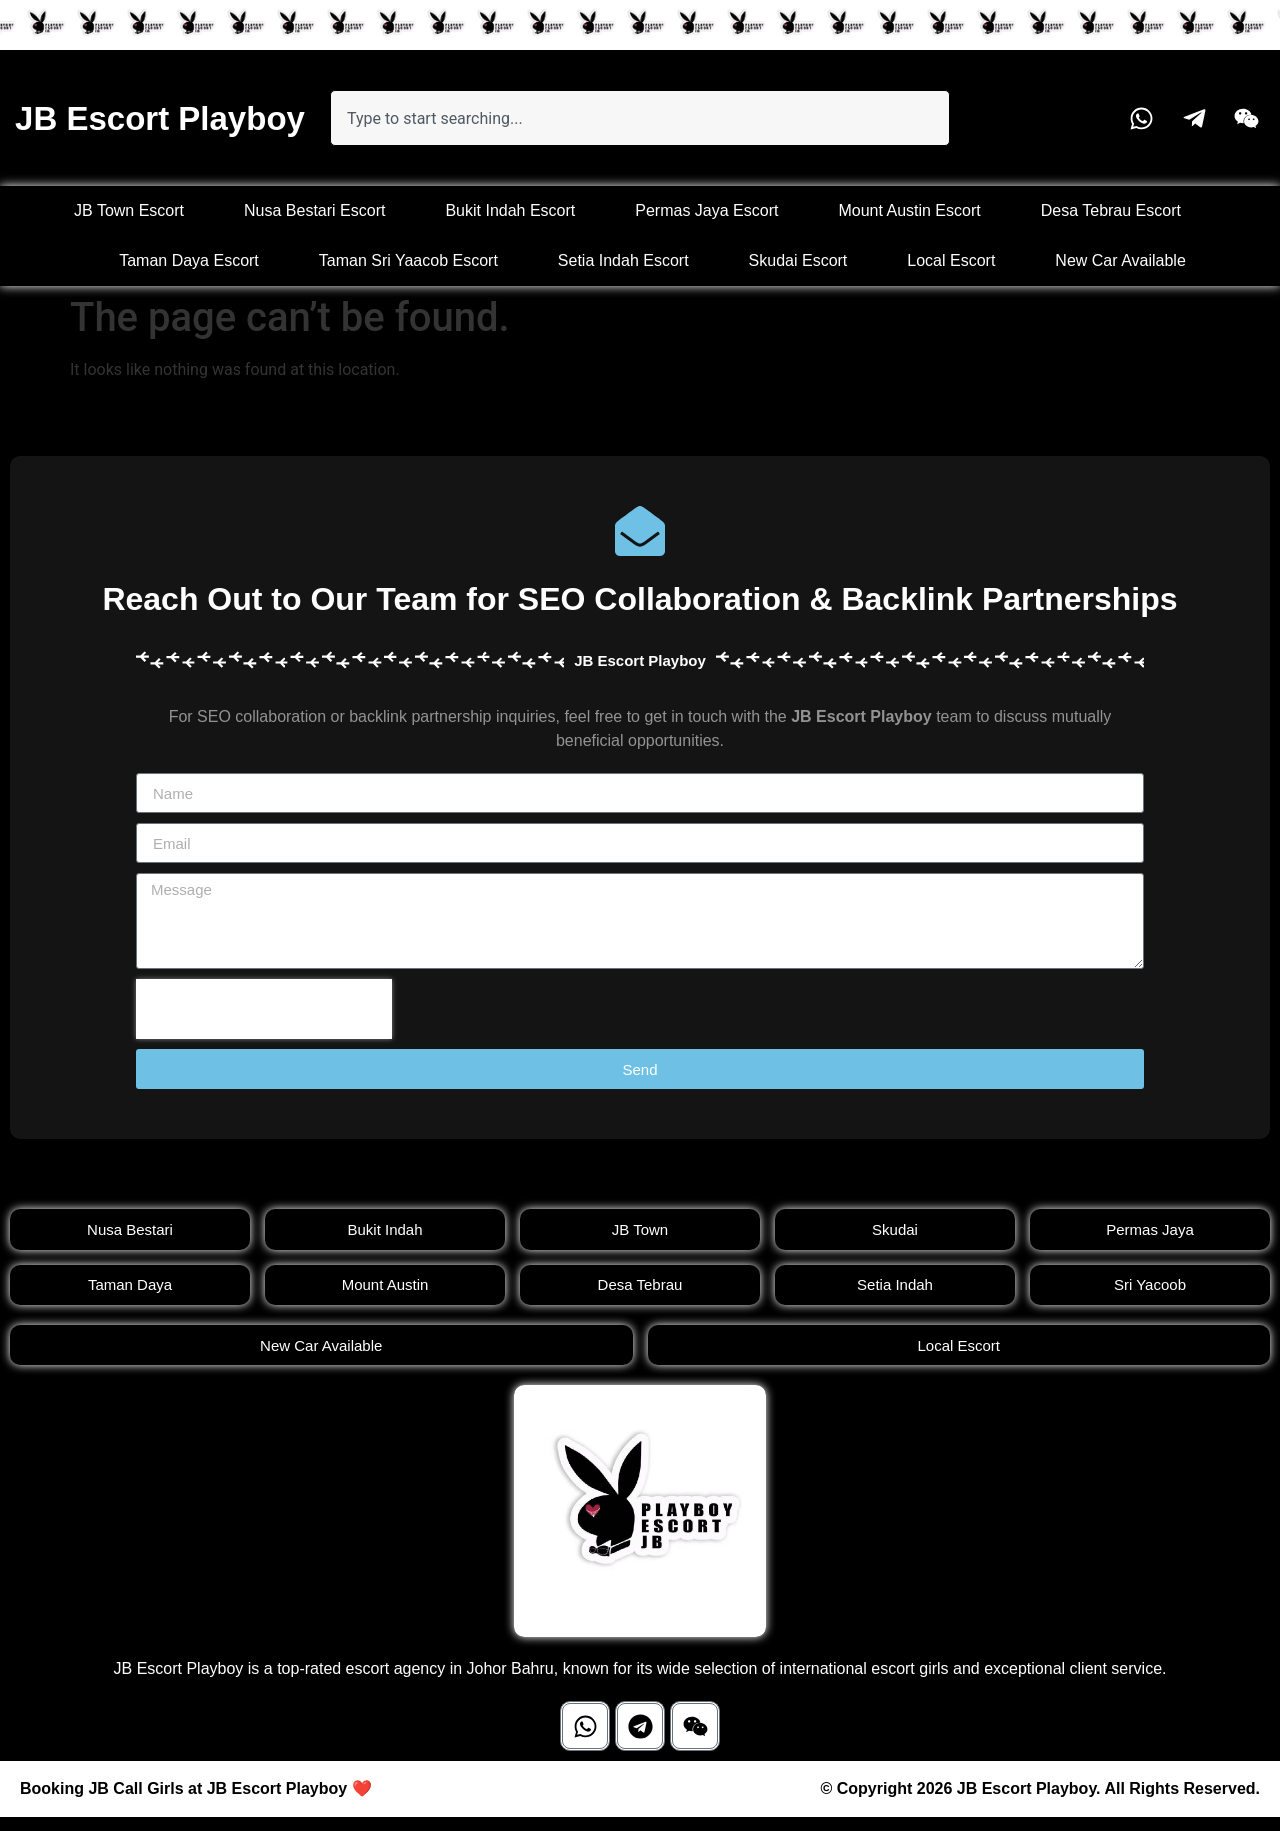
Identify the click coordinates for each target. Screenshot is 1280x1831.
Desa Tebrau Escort (1111, 210)
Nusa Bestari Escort (314, 210)
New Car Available (1120, 260)
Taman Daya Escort (189, 260)
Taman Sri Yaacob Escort (408, 260)
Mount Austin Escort (909, 210)
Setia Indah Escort (623, 260)
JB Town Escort (129, 210)
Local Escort (951, 260)
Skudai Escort (798, 260)
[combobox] (640, 118)
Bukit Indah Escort (510, 210)
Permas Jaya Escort (706, 210)
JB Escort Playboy (160, 118)
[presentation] (264, 1009)
